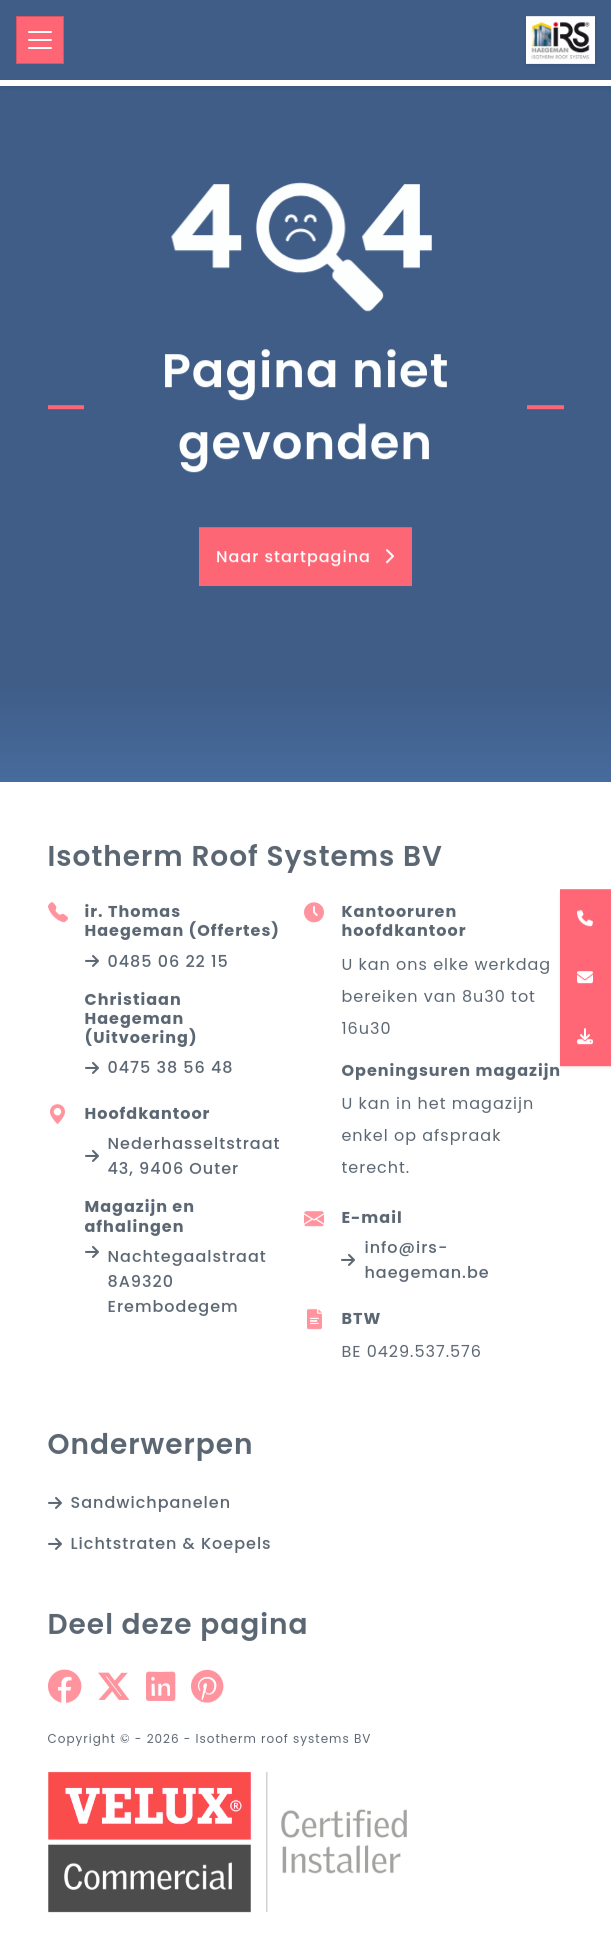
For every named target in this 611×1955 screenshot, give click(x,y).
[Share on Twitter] (113, 1693)
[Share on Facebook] (64, 1693)
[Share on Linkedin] (160, 1693)
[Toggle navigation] (40, 40)
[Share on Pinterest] (207, 1693)
